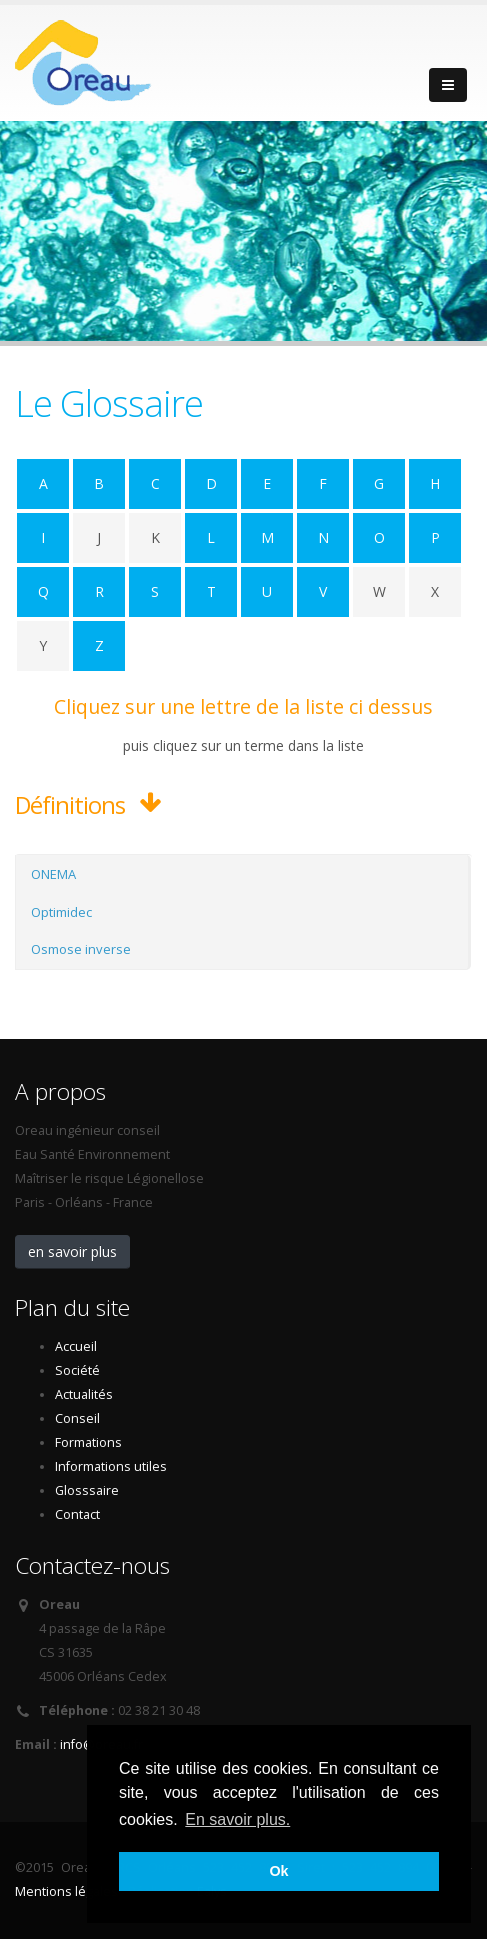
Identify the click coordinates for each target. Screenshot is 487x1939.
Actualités (84, 1394)
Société (77, 1370)
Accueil (76, 1346)
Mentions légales (66, 1891)
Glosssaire (87, 1490)
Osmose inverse (81, 949)
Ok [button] (278, 1871)
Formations (88, 1442)
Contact (77, 1514)
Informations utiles (111, 1466)
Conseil (77, 1418)
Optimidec (61, 912)
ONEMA (53, 874)
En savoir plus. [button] (237, 1819)
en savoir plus (72, 1251)
